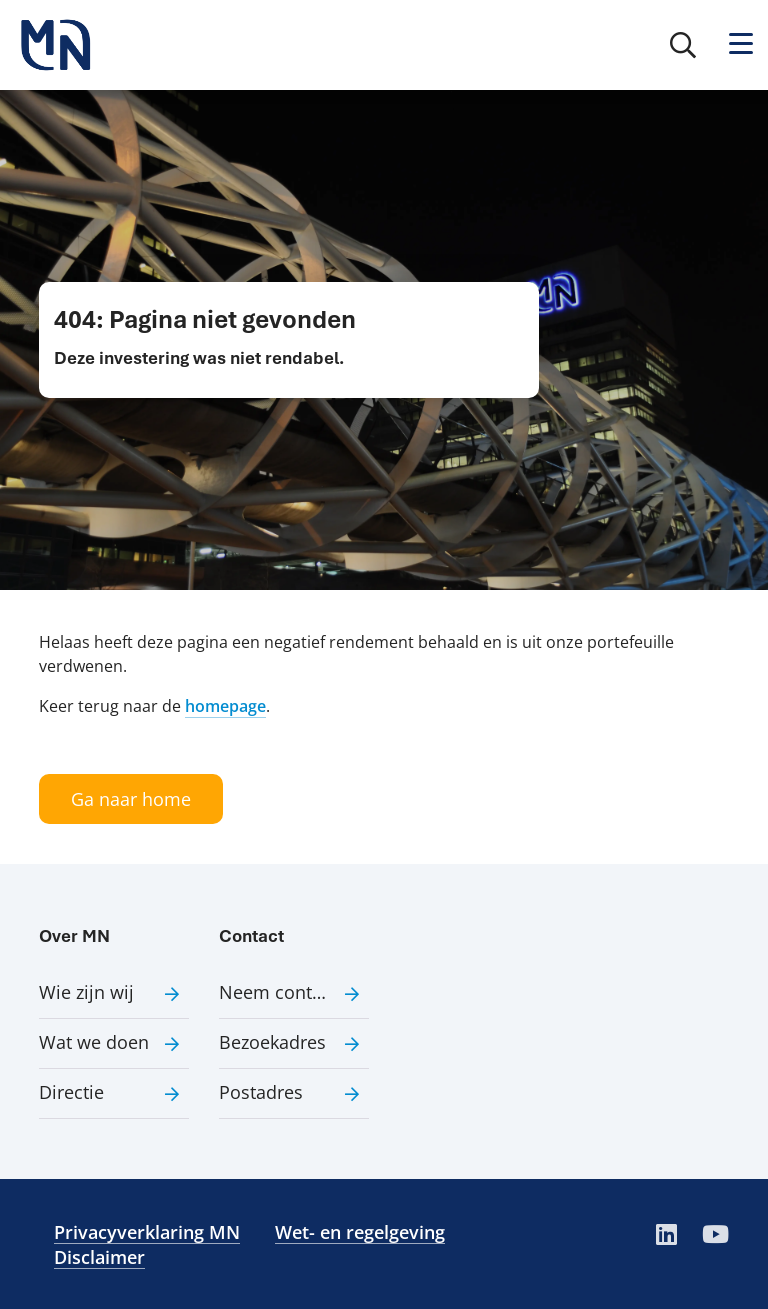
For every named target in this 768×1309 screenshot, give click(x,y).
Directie (71, 1092)
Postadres (261, 1092)
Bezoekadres (272, 1042)
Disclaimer (99, 1257)
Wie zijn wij (86, 992)
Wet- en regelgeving (360, 1232)
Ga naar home (131, 799)
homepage (225, 706)
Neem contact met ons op (294, 992)
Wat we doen (94, 1042)
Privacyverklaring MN (147, 1232)
